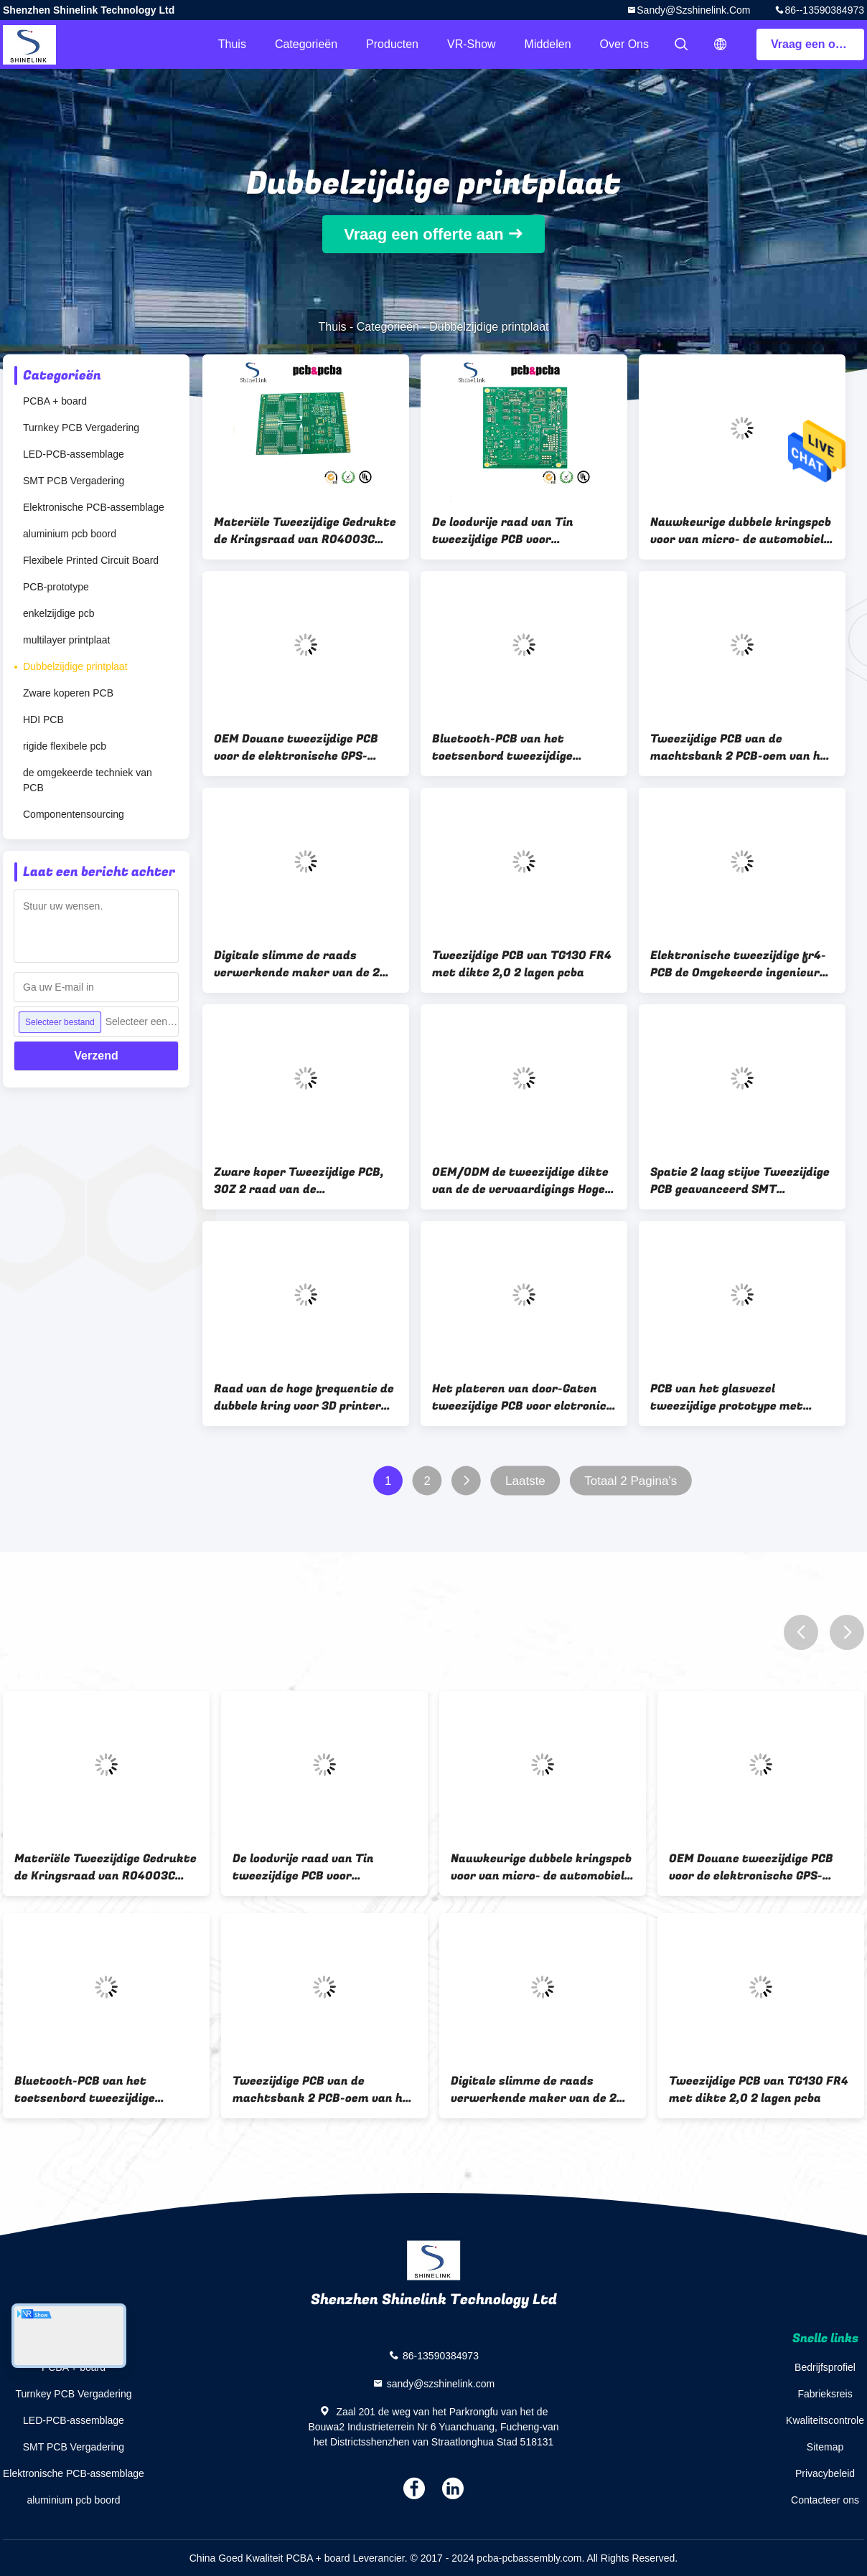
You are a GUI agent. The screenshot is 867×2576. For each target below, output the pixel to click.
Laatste (525, 1481)
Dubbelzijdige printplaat (75, 666)
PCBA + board (55, 401)
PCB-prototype (56, 587)
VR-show (471, 44)
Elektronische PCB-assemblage (93, 507)
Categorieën (306, 44)
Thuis (232, 44)
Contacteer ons (825, 2500)
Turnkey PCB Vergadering (81, 427)
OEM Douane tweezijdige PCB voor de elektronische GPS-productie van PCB (296, 747)
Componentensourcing (73, 814)
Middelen (548, 44)
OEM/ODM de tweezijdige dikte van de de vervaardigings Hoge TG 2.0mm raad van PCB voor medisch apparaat (520, 1181)
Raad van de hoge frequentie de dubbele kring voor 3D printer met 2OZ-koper (304, 1397)
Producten (392, 44)
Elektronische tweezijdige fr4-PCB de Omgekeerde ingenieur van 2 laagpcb (738, 964)
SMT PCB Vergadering (73, 480)
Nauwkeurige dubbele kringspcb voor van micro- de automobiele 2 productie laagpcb (740, 531)
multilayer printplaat (66, 640)
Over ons (624, 44)
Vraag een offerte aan (817, 44)
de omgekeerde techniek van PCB (87, 780)
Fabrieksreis (824, 2394)
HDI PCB (43, 719)
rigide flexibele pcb (64, 746)
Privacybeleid (825, 2473)
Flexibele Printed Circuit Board (91, 560)
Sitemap (825, 2447)
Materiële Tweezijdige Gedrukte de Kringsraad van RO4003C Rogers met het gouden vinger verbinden (305, 531)
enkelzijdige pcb (59, 613)
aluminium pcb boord (69, 533)
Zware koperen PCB (68, 693)
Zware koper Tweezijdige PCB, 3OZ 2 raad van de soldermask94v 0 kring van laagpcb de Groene (299, 1181)
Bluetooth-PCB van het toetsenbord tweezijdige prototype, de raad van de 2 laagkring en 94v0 (511, 747)
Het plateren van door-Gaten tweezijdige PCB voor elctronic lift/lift (519, 1397)
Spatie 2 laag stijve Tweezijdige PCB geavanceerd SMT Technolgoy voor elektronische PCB (740, 1181)
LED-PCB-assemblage (73, 454)
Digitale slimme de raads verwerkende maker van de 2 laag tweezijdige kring (297, 964)
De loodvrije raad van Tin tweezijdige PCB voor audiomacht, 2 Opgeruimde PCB (521, 531)
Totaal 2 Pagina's (630, 1481)
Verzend (96, 1055)
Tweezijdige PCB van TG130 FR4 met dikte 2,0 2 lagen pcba (521, 964)
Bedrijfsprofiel (825, 2367)
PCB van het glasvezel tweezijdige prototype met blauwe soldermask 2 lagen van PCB (739, 1397)
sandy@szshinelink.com (693, 10)
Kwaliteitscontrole (825, 2420)
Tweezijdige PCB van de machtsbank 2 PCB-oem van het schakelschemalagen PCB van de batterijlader (741, 747)
